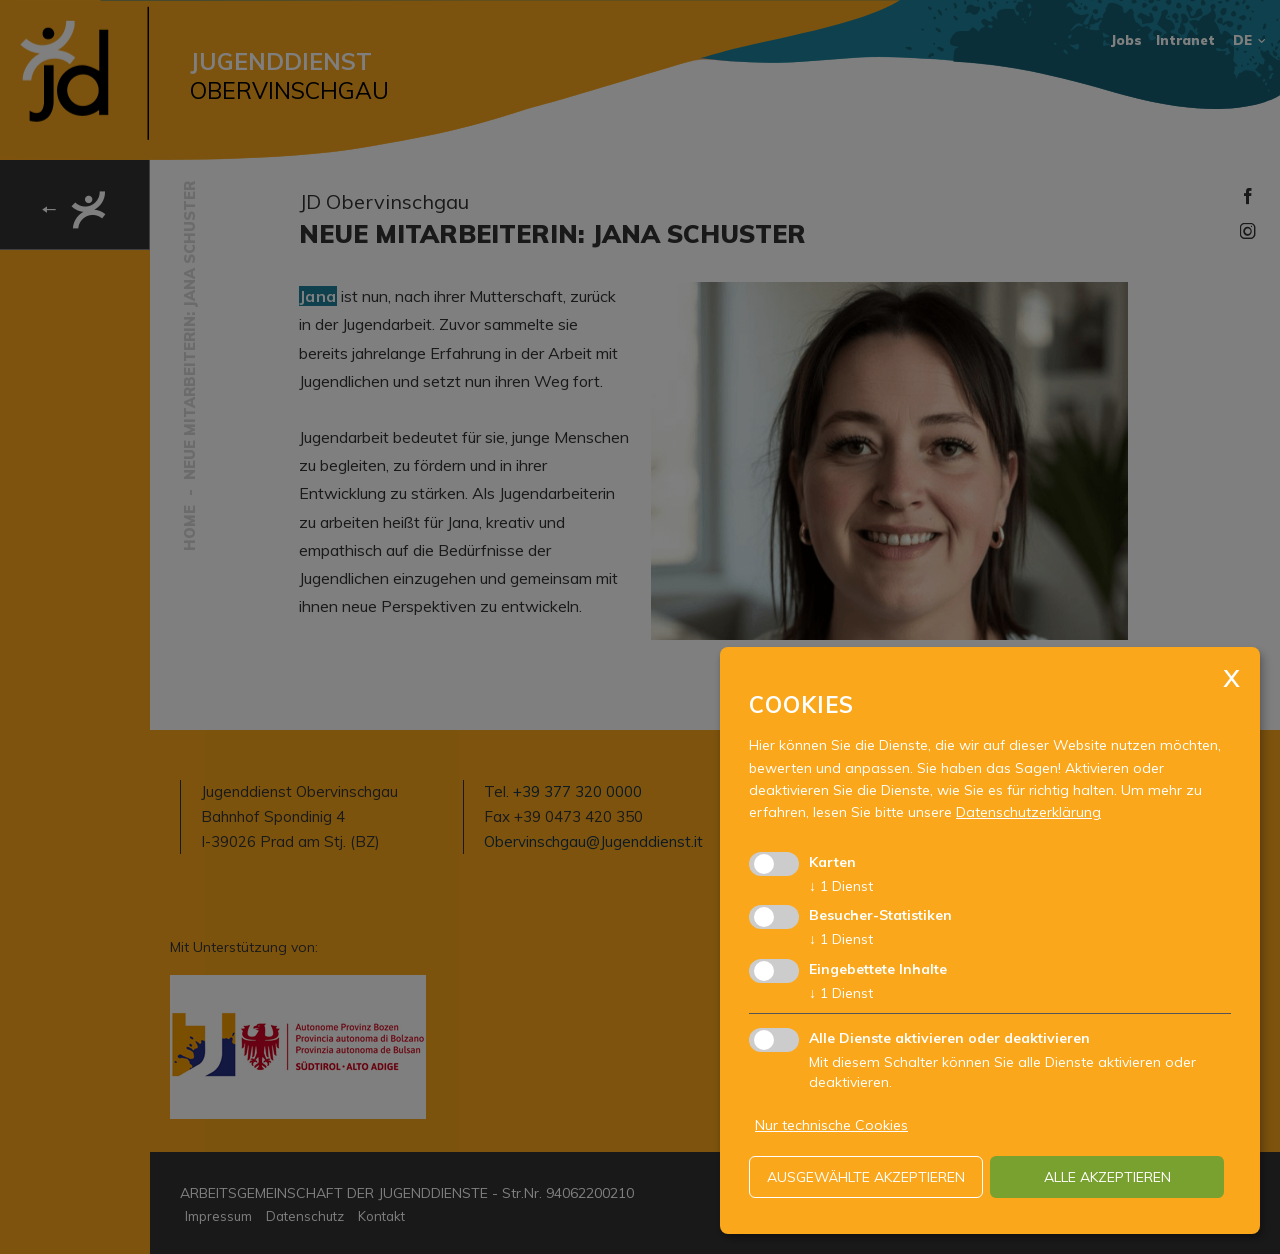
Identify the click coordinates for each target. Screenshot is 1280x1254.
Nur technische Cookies (831, 1125)
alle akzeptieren (1107, 1177)
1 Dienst (841, 886)
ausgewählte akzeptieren (866, 1177)
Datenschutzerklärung (1028, 812)
